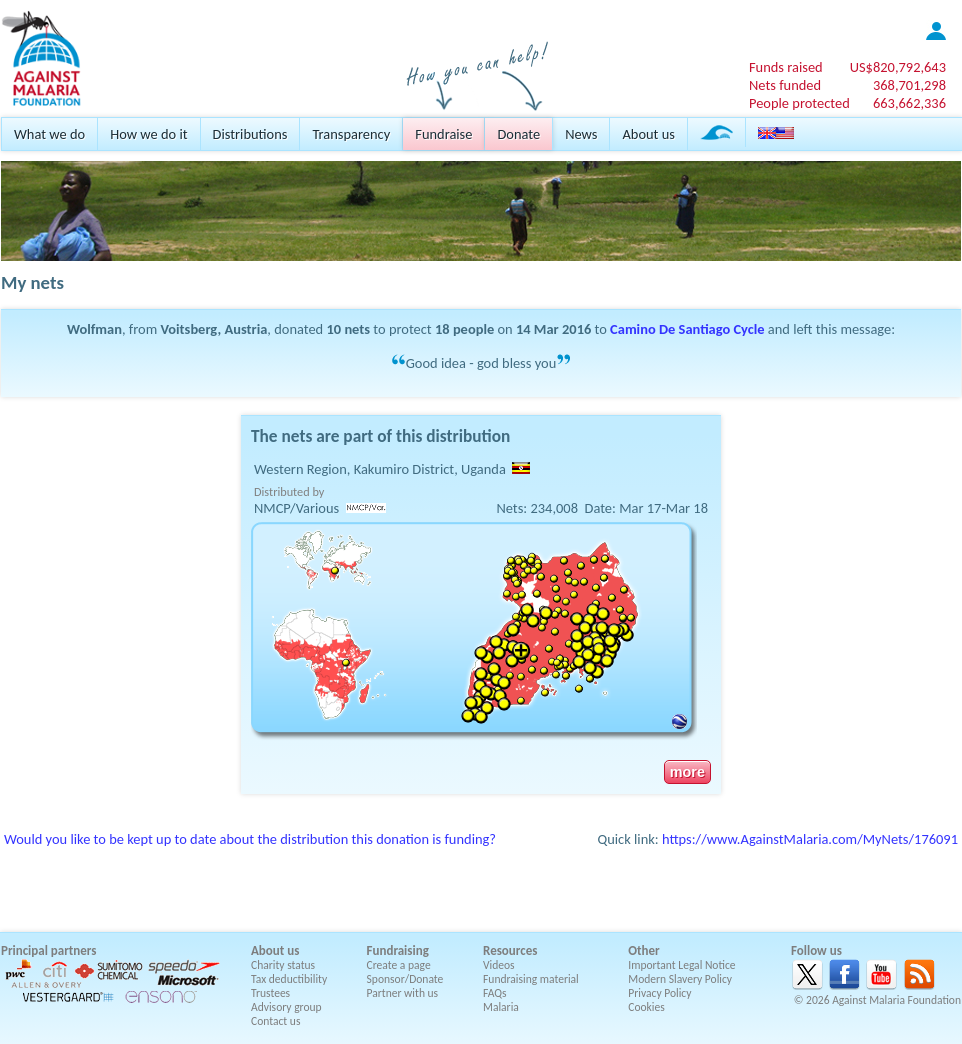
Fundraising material (531, 979)
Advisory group (286, 1007)
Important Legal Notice (681, 965)
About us (648, 134)
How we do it (148, 134)
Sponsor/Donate (405, 979)
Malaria (501, 1007)
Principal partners (48, 950)
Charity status (283, 965)
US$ (898, 67)
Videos (499, 965)
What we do (49, 134)
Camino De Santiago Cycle (687, 329)
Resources (510, 950)
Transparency (351, 134)
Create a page (399, 965)
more (687, 772)
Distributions (250, 134)
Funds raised (786, 67)
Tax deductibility (289, 979)
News (581, 134)
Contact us (275, 1021)
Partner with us (403, 993)
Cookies (646, 1007)
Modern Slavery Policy (680, 979)
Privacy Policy (659, 993)
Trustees (270, 993)
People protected (799, 103)
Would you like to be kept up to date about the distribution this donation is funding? (250, 839)
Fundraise (443, 134)
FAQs (495, 993)
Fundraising (398, 950)
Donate (518, 134)
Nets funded (785, 85)
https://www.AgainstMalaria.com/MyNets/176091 (810, 839)
